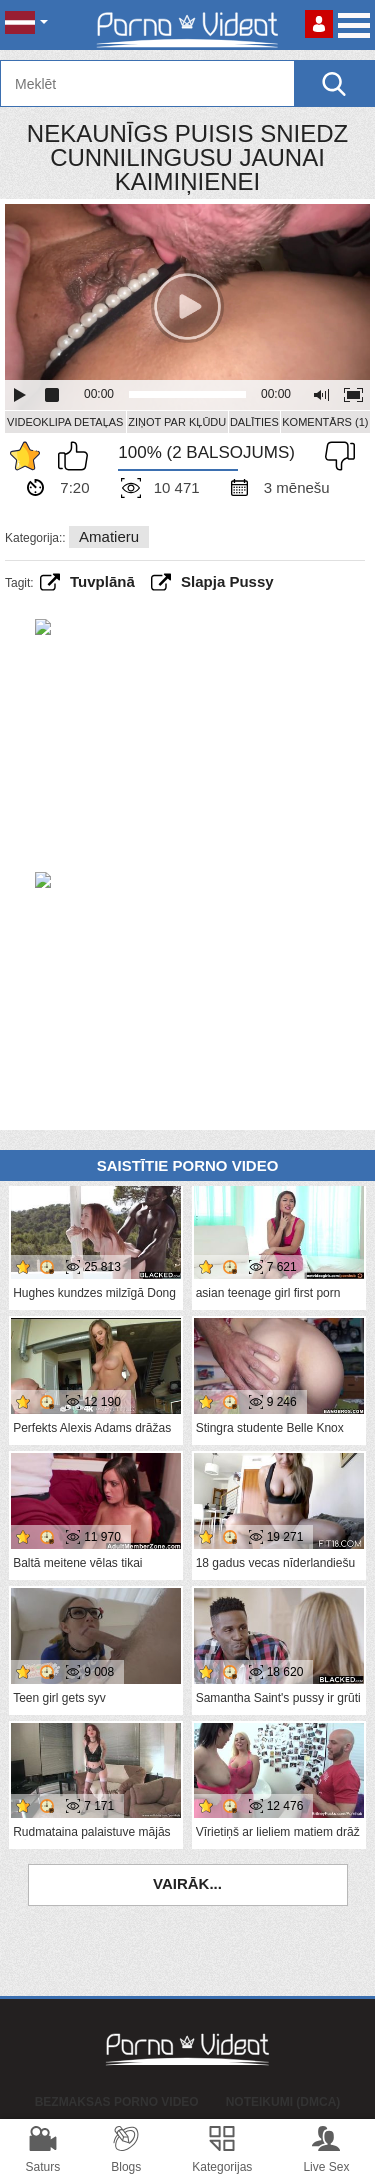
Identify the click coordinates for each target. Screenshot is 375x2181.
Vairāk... (187, 1883)
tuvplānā (102, 581)
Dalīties (254, 422)
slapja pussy (227, 581)
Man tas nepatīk (335, 456)
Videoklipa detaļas (65, 422)
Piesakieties (319, 24)
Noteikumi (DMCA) (283, 2102)
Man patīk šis (78, 456)
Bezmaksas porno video (117, 2102)
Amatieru (109, 536)
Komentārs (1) (325, 422)
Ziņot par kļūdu (177, 422)
